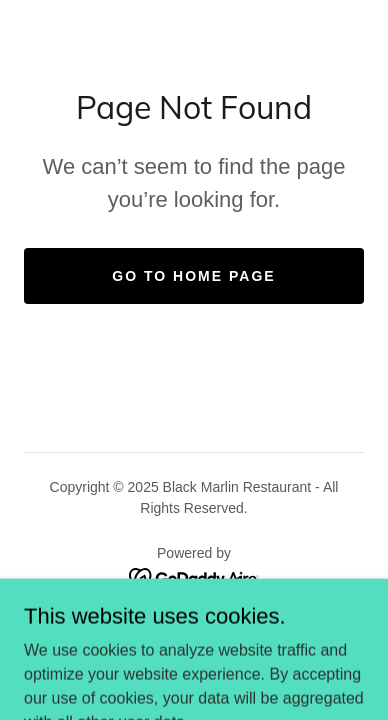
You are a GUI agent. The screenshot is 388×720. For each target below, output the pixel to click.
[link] (194, 577)
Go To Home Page (193, 276)
